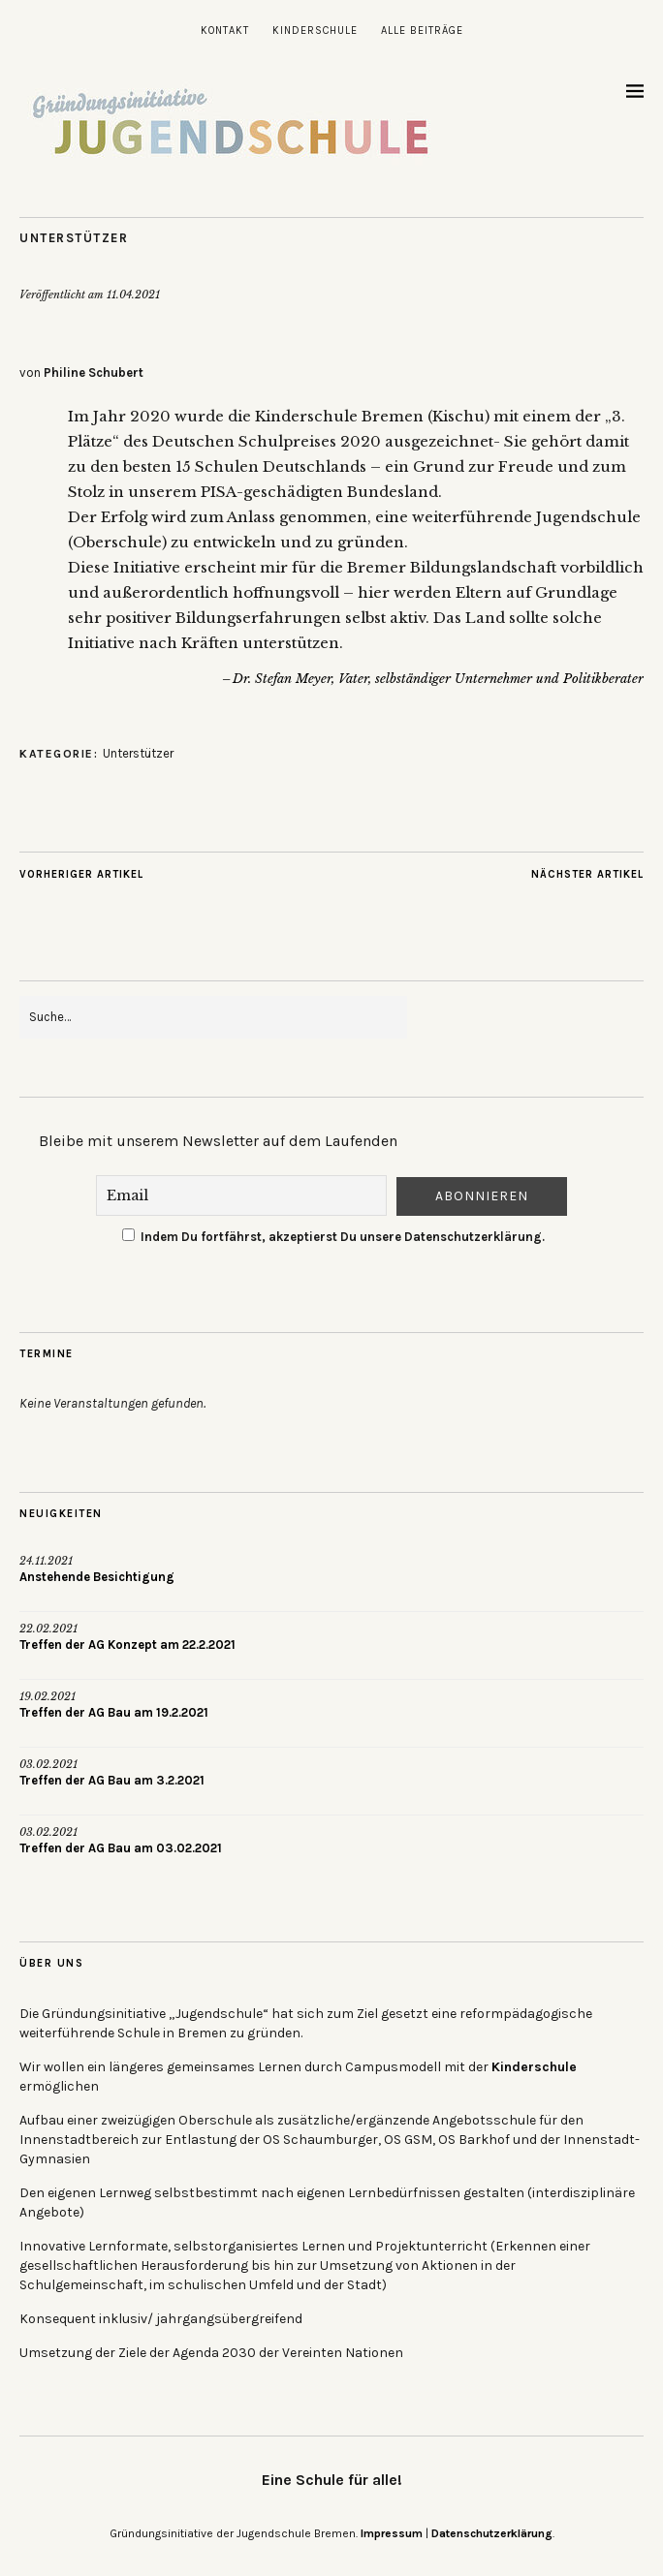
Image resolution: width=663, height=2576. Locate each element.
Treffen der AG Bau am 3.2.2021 (112, 1780)
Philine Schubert (93, 372)
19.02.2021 (47, 1696)
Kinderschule (315, 30)
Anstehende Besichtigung (96, 1576)
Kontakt (225, 30)
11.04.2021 (133, 294)
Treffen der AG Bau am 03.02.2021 (120, 1848)
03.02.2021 (48, 1764)
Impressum (392, 2533)
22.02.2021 (48, 1628)
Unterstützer (73, 238)
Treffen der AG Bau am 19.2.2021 (113, 1712)
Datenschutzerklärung (491, 2533)
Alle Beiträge (422, 30)
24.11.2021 (46, 1560)
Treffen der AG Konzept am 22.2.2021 (127, 1644)
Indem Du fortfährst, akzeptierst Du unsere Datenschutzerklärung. (333, 1236)
